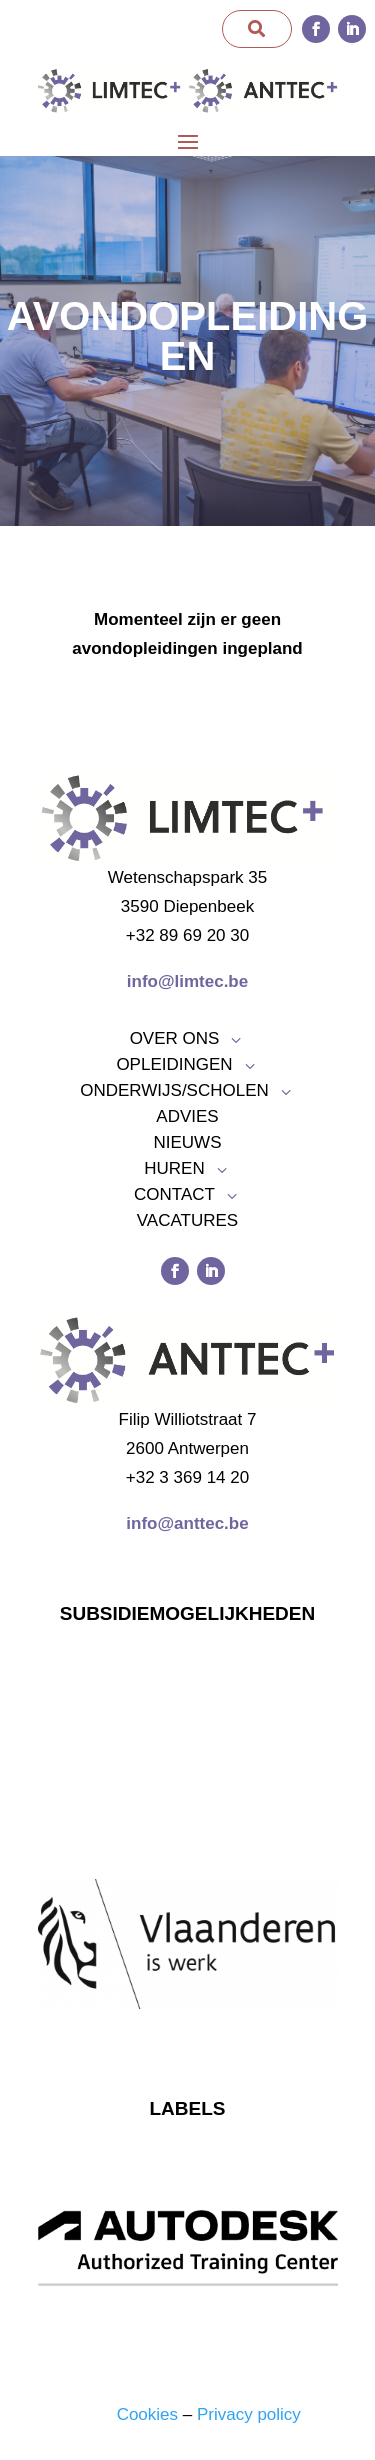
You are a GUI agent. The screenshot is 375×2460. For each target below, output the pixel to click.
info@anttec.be (187, 1523)
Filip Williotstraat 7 (188, 1419)
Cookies (147, 2414)
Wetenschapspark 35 (187, 877)
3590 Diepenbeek (187, 906)
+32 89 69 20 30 (187, 935)
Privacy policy (249, 2414)
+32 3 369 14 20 (187, 1477)
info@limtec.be (187, 981)
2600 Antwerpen (187, 1448)
